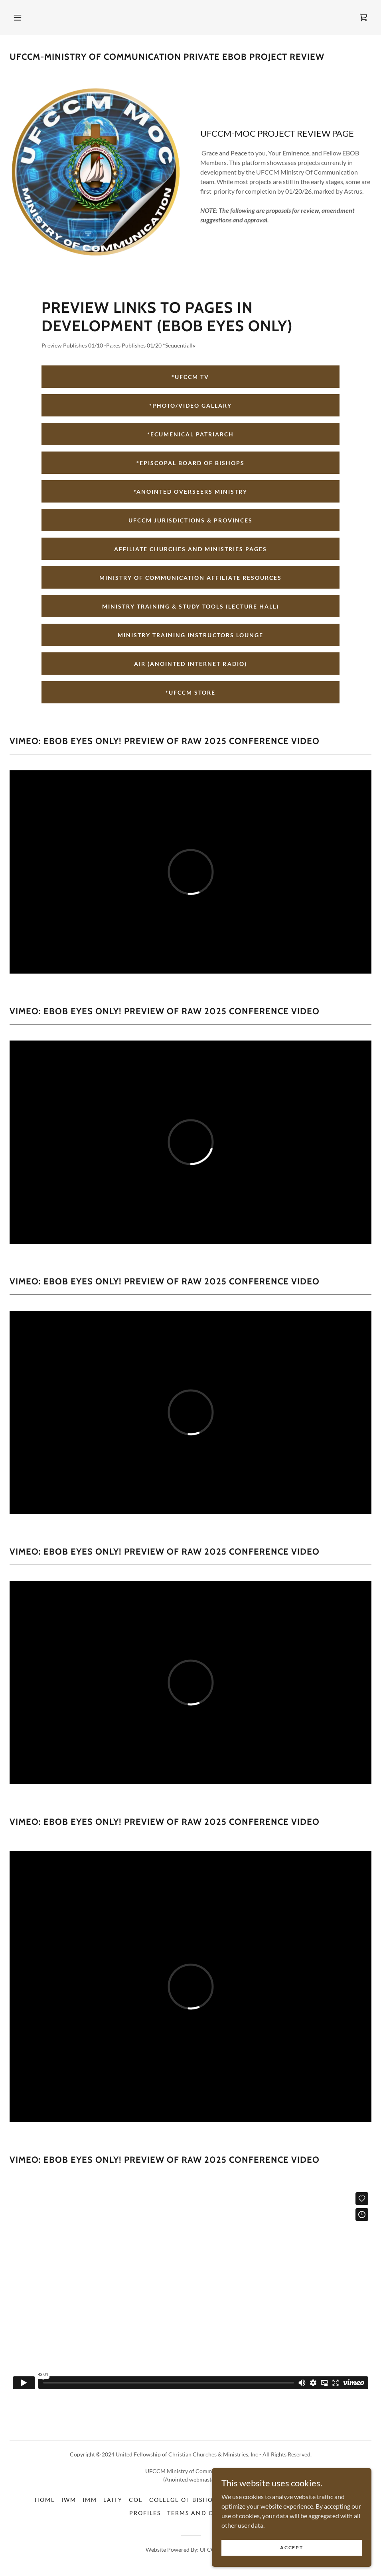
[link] (363, 18)
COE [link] (136, 2499)
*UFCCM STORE (190, 692)
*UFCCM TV (190, 376)
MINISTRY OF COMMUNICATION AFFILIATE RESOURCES (190, 577)
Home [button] (45, 2499)
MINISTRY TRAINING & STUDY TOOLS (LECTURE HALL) (190, 606)
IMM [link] (90, 2499)
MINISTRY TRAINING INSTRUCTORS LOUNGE (190, 635)
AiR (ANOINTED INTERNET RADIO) (190, 663)
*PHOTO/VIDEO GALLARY (190, 405)
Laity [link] (112, 2499)
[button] (18, 18)
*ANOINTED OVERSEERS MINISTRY (190, 491)
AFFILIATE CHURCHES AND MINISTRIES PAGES (190, 549)
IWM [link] (68, 2499)
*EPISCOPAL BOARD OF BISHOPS (190, 462)
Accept (291, 2547)
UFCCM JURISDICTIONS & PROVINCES (190, 520)
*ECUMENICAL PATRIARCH (190, 434)
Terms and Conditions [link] (209, 2512)
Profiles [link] (145, 2512)
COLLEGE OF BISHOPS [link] (185, 2499)
